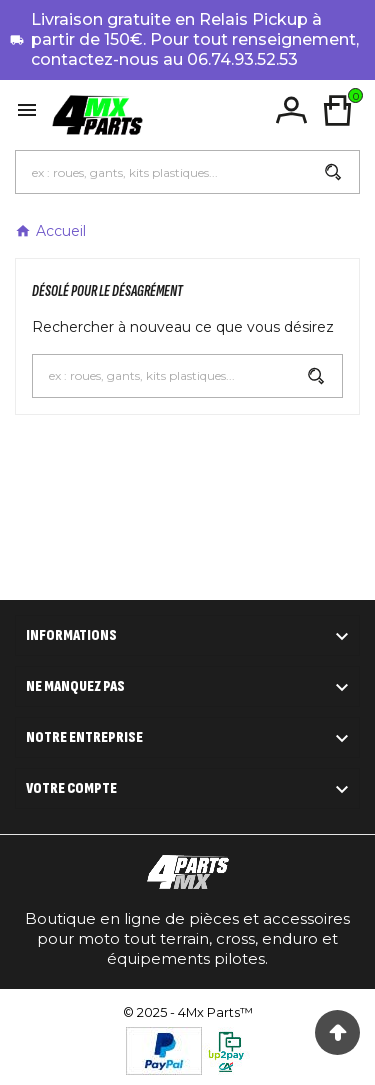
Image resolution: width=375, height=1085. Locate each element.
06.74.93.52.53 (242, 59)
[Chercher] (161, 172)
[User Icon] (291, 110)
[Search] (333, 172)
